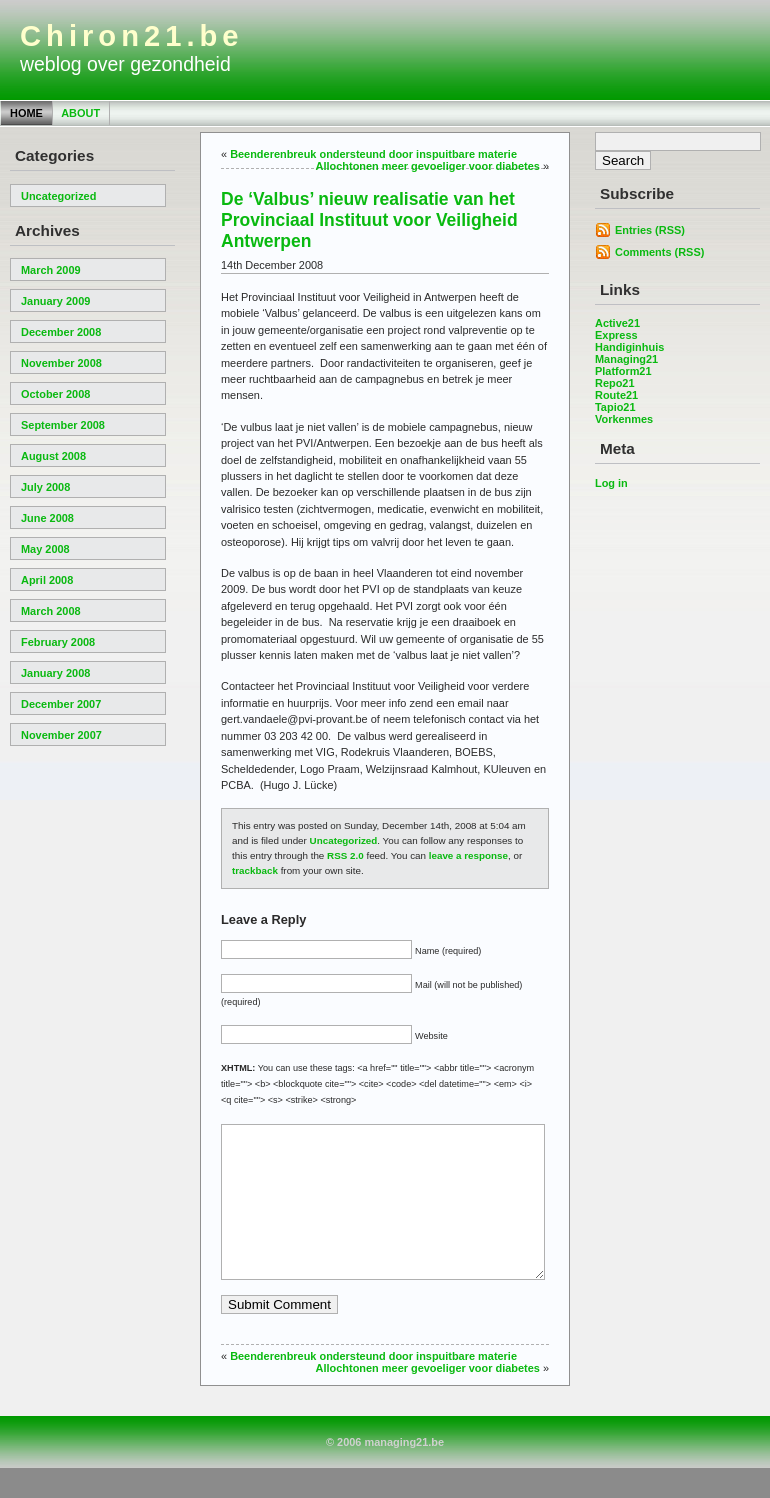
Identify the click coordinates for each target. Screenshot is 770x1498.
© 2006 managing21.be (385, 1472)
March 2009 (51, 270)
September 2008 (63, 425)
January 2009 (55, 301)
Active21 (617, 323)
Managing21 (626, 359)
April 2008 (47, 580)
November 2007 (61, 735)
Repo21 (615, 383)
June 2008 (47, 518)
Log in (611, 483)
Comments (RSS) (659, 252)
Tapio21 (615, 407)
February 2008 (58, 642)
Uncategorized (58, 196)
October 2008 (55, 394)
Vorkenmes (624, 419)
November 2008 (61, 363)
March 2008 (51, 611)
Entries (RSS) (650, 230)
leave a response (468, 855)
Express (616, 335)
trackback (255, 870)
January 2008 (55, 673)
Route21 (616, 395)
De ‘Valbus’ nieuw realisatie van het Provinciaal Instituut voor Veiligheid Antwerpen (369, 220)
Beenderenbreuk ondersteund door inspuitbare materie (373, 154)
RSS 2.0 (345, 855)
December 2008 (61, 332)
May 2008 (45, 549)
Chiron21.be (132, 36)
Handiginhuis (629, 347)
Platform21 (623, 371)
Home (26, 113)
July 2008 (45, 487)
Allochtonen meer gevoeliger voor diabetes (428, 166)
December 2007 (61, 704)
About (80, 113)
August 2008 (53, 456)
